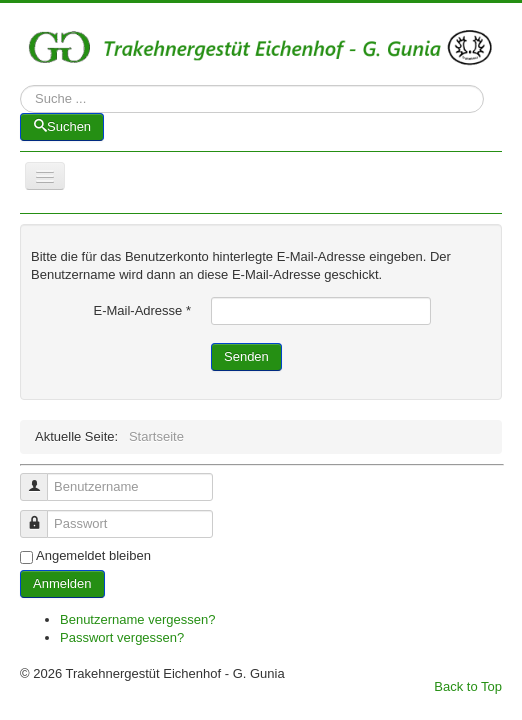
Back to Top (468, 686)
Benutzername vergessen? (137, 619)
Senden (246, 356)
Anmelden (62, 583)
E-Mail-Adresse (142, 310)
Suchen (20, 99)
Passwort (41, 515)
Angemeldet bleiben (93, 555)
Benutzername (41, 478)
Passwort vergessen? (122, 637)
